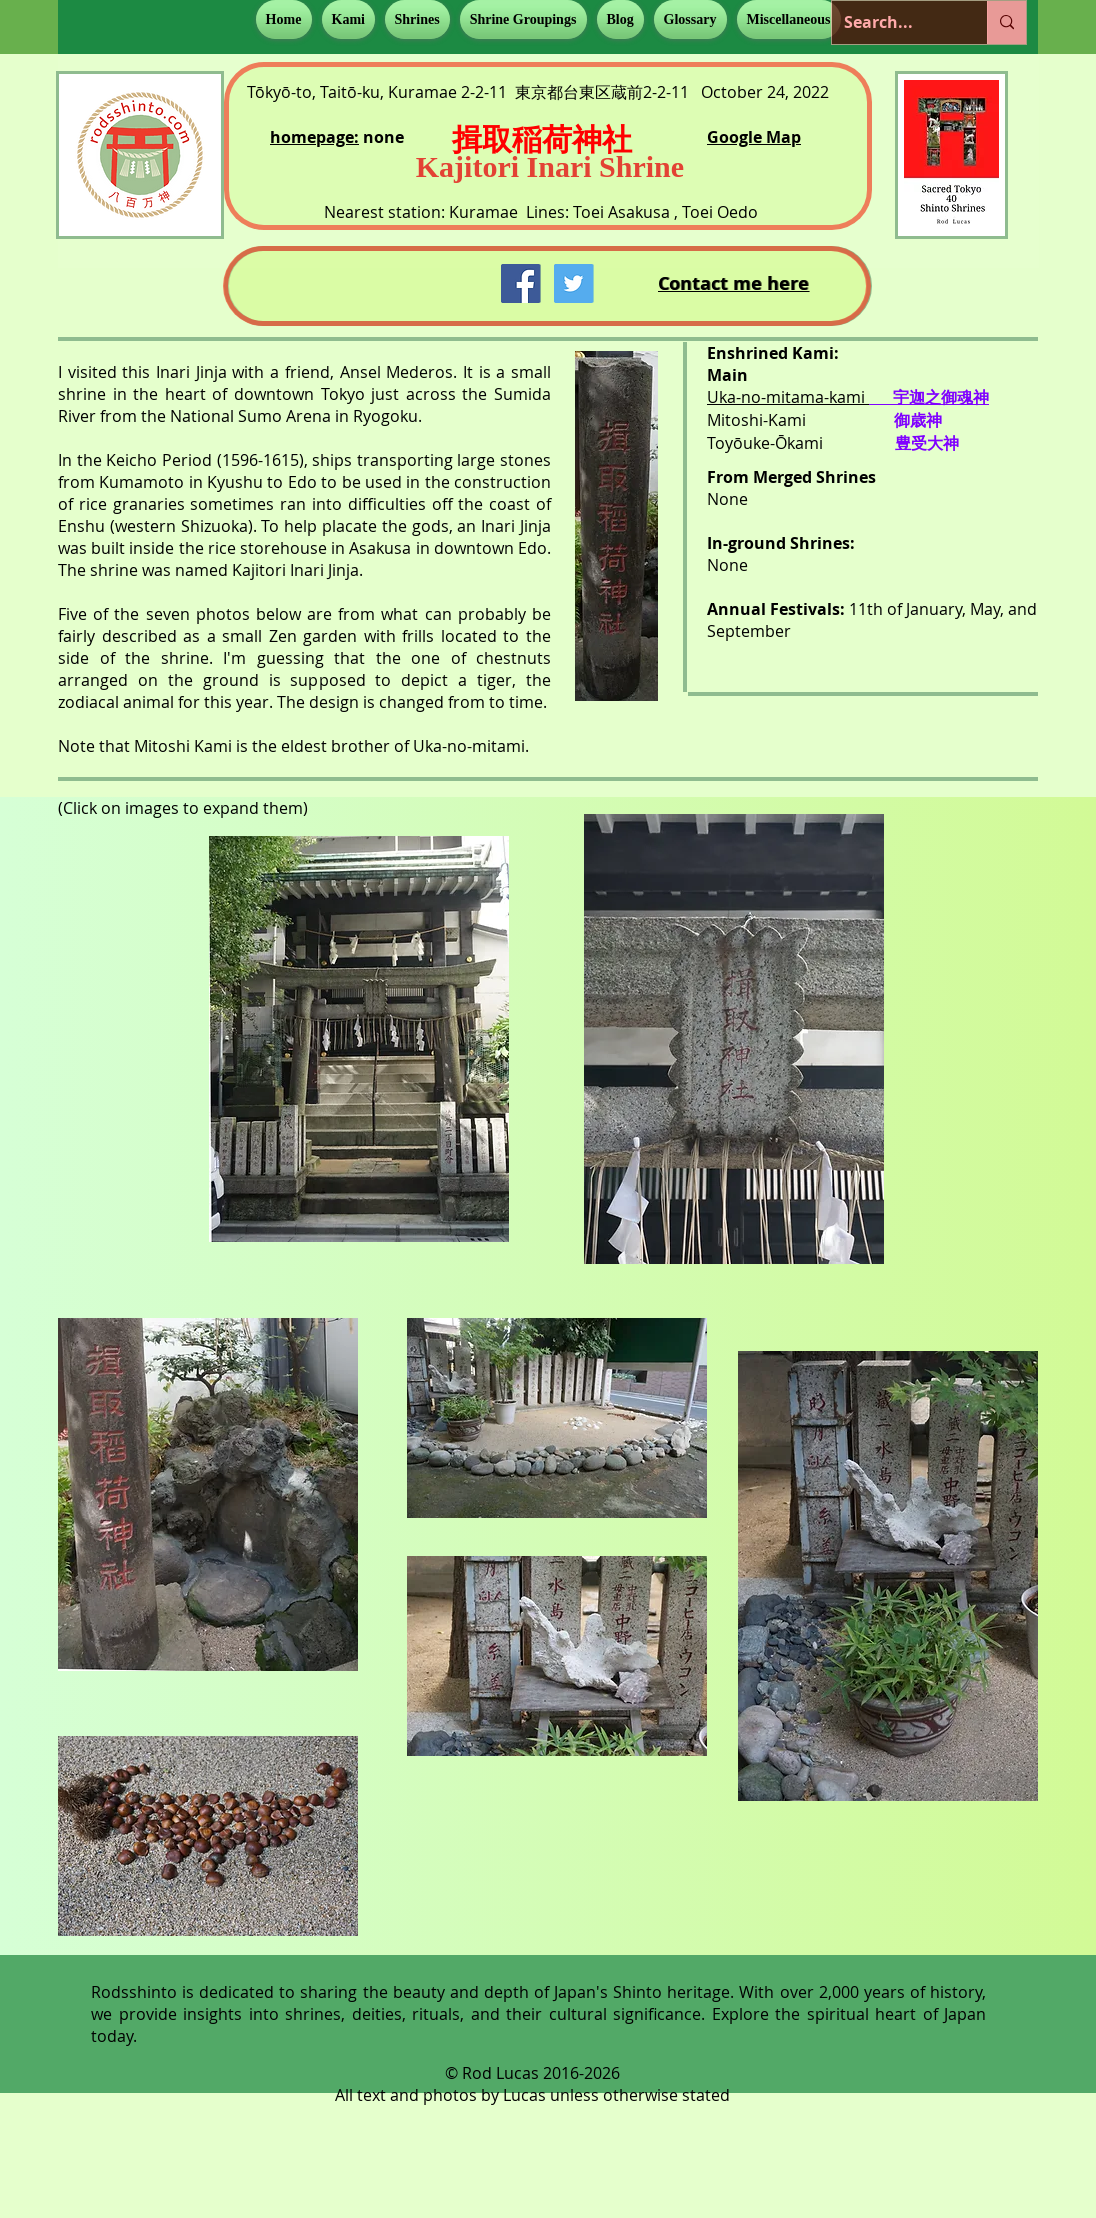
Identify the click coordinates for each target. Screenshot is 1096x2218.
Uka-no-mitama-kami (788, 397)
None (727, 499)
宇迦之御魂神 (941, 397)
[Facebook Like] (363, 281)
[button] (348, 19)
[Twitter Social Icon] (573, 283)
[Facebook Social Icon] (520, 283)
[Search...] (894, 22)
